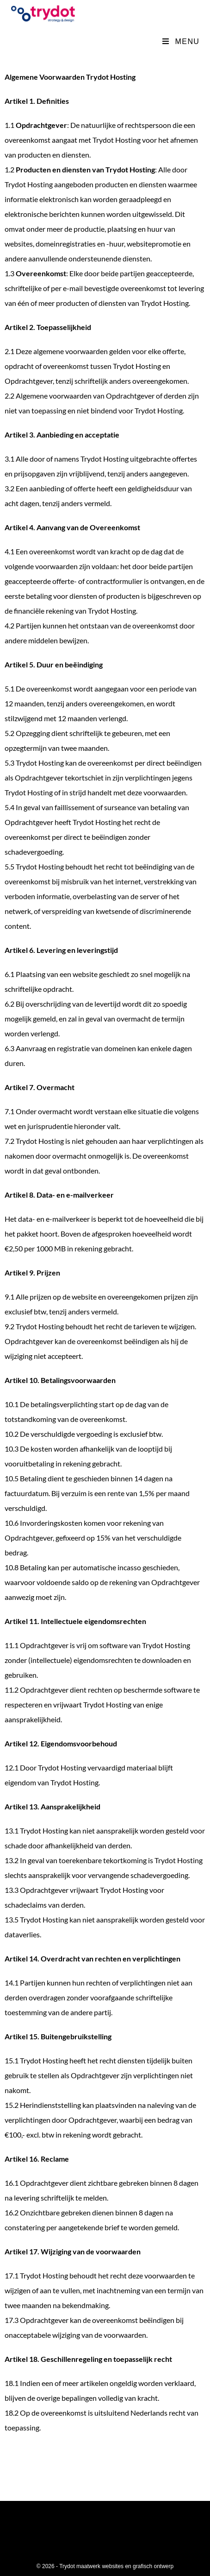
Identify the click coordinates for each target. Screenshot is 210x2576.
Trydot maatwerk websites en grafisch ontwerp (116, 2566)
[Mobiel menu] (180, 41)
